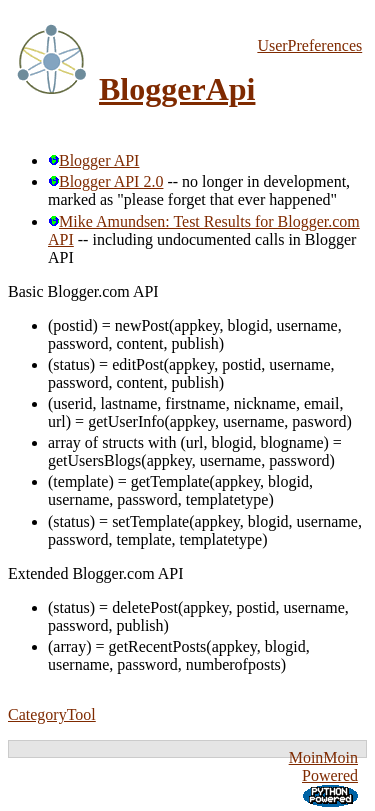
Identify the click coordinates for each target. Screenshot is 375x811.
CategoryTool (52, 714)
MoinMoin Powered (323, 766)
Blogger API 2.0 (105, 181)
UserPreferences (309, 45)
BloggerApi (177, 89)
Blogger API (93, 160)
